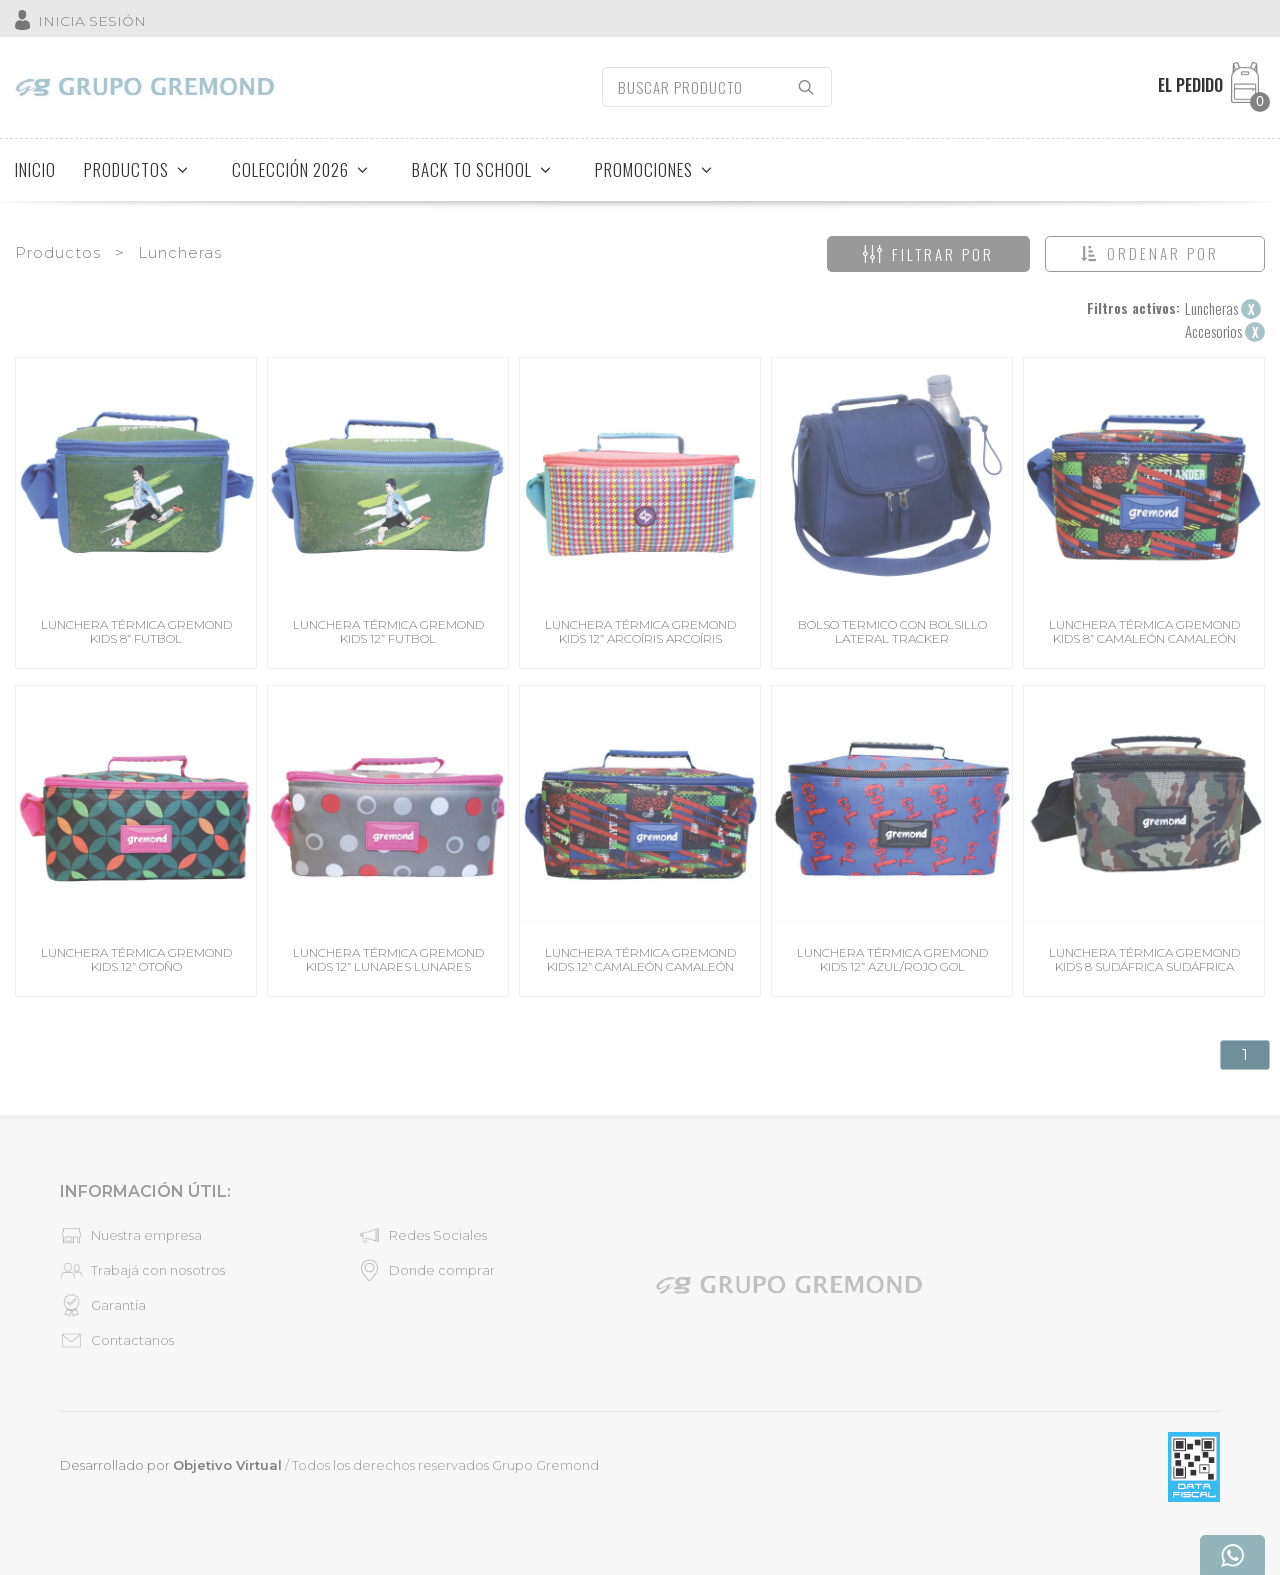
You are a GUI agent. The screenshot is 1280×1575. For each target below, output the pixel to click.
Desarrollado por (171, 1465)
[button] (1155, 254)
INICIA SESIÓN (92, 21)
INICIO (35, 169)
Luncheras (180, 252)
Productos (58, 252)
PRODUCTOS (136, 169)
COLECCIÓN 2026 (300, 169)
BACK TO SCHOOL (482, 169)
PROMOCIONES (654, 169)
